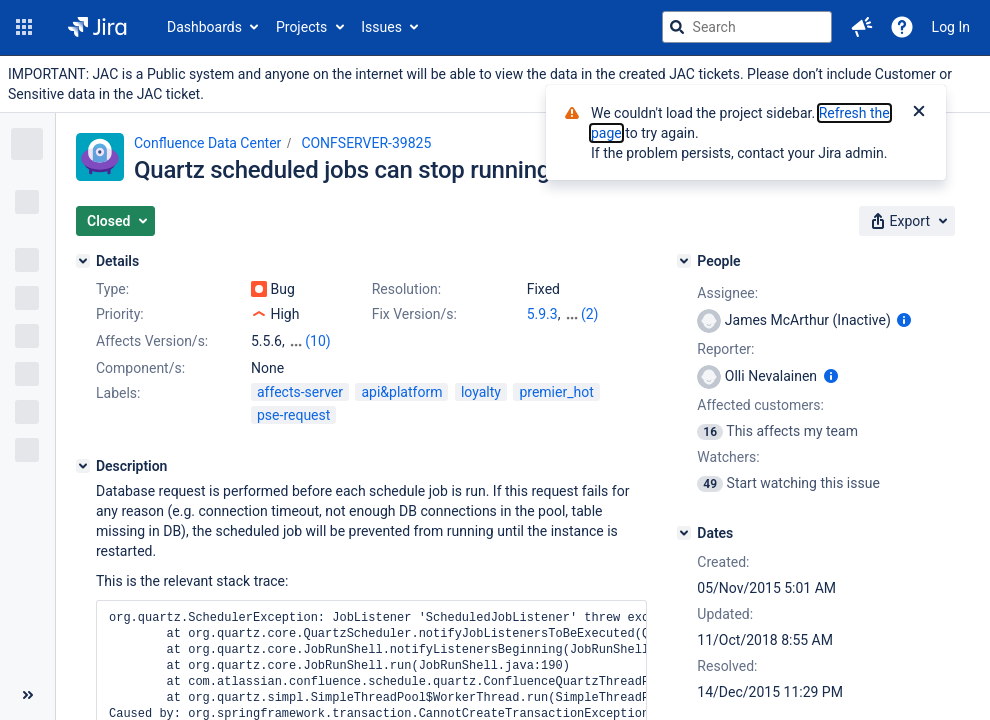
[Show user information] (904, 320)
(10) (317, 341)
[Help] (902, 27)
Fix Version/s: (414, 314)
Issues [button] (381, 27)
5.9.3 (542, 314)
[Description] (83, 466)
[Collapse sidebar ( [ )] (27, 695)
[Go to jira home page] (97, 27)
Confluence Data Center (207, 143)
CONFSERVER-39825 (366, 143)
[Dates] (684, 533)
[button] (24, 27)
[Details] (83, 261)
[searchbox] (747, 27)
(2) (590, 314)
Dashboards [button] (204, 27)
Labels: (118, 393)
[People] (684, 261)
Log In (951, 27)
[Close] (919, 113)
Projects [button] (301, 27)
